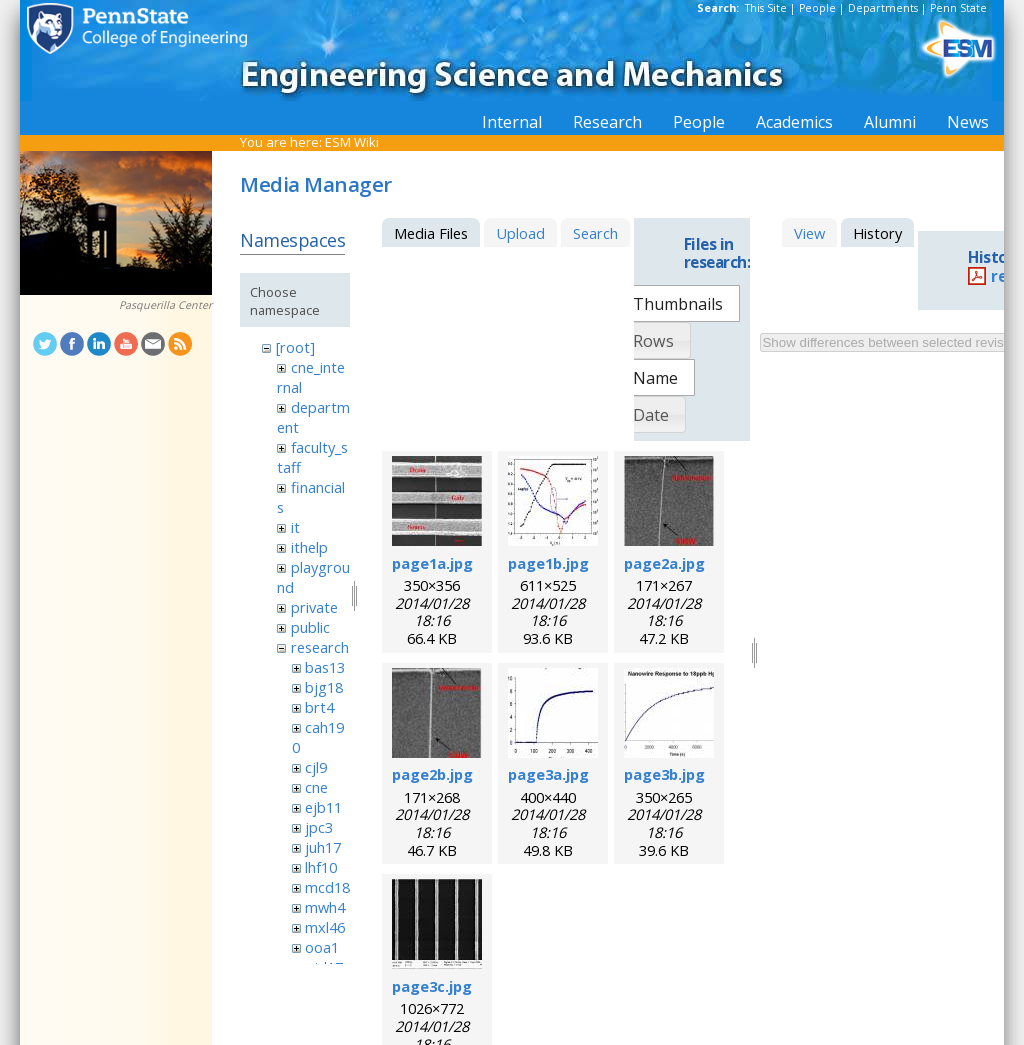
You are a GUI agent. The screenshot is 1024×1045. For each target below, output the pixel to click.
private (314, 607)
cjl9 (316, 767)
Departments (883, 8)
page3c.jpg (432, 986)
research (320, 647)
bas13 (325, 667)
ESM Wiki (352, 142)
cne (316, 787)
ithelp (309, 547)
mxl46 (325, 927)
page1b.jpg (548, 563)
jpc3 (319, 827)
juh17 (323, 847)
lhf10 (321, 867)
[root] (295, 347)
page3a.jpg (548, 774)
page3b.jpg (664, 774)
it (295, 527)
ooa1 (322, 947)
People (817, 8)
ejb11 (323, 807)
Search (595, 233)
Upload (520, 233)
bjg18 (324, 687)
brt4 (319, 707)
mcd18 (327, 887)
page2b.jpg (432, 774)
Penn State (958, 8)
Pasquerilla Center (165, 305)
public (310, 627)
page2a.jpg (664, 563)
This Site (766, 8)
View (809, 233)
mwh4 (325, 907)
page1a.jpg (432, 563)
